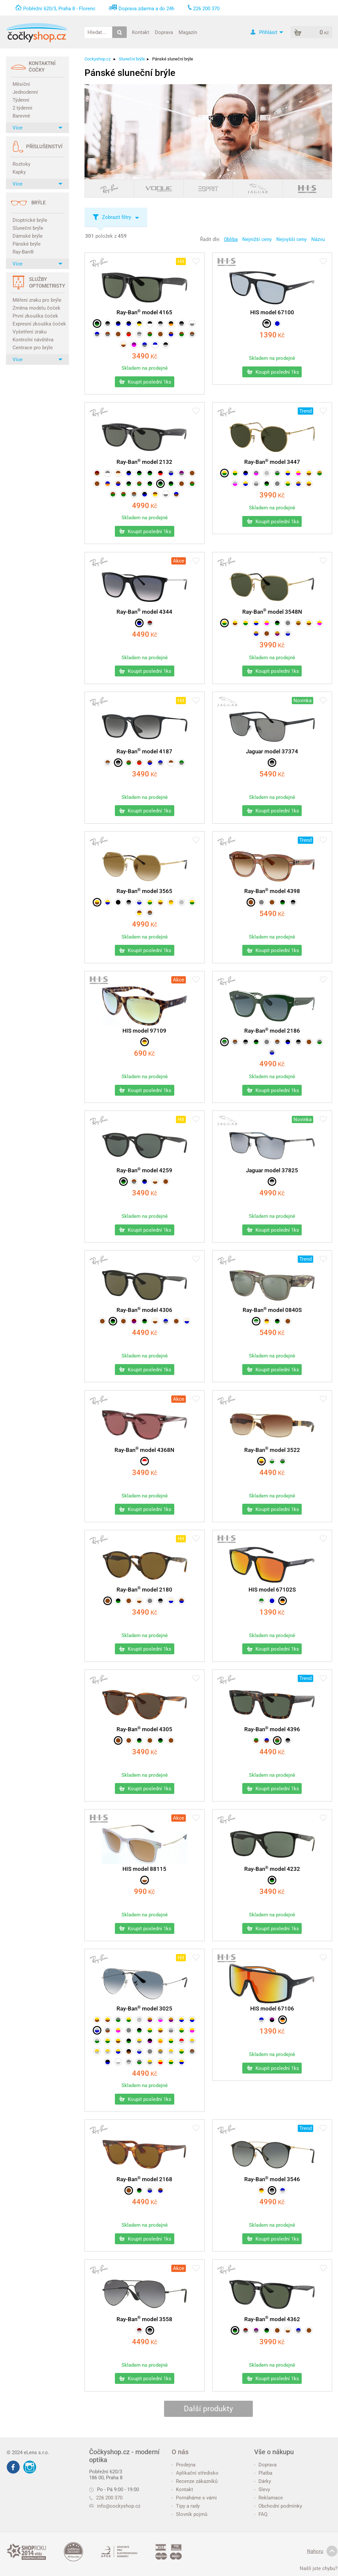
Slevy (262, 2489)
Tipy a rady (186, 2506)
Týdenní (21, 100)
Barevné (21, 116)
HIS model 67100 (272, 312)
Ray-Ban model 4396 (272, 1729)
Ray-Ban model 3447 (272, 462)
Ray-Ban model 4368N (144, 1450)
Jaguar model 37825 (272, 1170)
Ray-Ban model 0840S (272, 1310)
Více (37, 128)
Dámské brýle (28, 236)
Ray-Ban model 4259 (144, 1170)
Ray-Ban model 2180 (144, 1589)
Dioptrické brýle (30, 220)
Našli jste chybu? (318, 2568)
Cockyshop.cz (97, 58)
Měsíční (21, 84)
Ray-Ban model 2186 (272, 1030)
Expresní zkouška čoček (38, 324)
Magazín (188, 32)
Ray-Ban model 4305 (144, 1729)
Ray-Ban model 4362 (272, 2319)
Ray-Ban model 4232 (272, 1869)
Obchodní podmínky (278, 2506)
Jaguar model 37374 (272, 751)
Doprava (164, 32)
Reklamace (268, 2498)
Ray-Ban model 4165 (144, 312)
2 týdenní (22, 108)
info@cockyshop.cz (118, 2506)
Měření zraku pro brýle (37, 300)
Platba (263, 2473)
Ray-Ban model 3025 (144, 2008)
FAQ (260, 2514)
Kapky (19, 172)
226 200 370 (105, 2498)
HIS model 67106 (272, 2008)
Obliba (231, 239)
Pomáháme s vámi (194, 2498)
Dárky (262, 2481)
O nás (180, 2452)
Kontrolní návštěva (33, 340)
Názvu (318, 239)
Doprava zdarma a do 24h (146, 9)
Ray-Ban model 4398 (272, 891)
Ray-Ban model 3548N (272, 611)
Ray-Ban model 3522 (272, 1450)
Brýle (38, 203)
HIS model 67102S (272, 1589)
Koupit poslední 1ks (145, 382)
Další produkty (208, 2408)
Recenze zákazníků (195, 2481)
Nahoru (322, 2551)
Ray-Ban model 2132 (144, 462)
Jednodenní (25, 92)
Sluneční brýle (28, 228)
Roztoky (21, 164)
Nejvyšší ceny (291, 239)
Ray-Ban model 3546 (272, 2179)
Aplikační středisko (195, 2473)
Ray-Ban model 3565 (144, 891)
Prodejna (183, 2465)
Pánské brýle (27, 244)
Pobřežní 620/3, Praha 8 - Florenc (59, 9)
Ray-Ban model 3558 (144, 2319)
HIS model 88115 (144, 1869)
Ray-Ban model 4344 (144, 611)
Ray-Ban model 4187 (144, 751)
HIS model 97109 (144, 1030)
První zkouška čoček (35, 316)
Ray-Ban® (23, 252)
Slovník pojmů (189, 2514)
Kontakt (140, 32)
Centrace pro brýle (33, 348)
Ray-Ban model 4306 (144, 1310)
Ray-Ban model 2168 (144, 2179)
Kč (144, 356)
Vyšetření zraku (30, 332)
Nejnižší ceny (257, 239)
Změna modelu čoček (36, 308)
